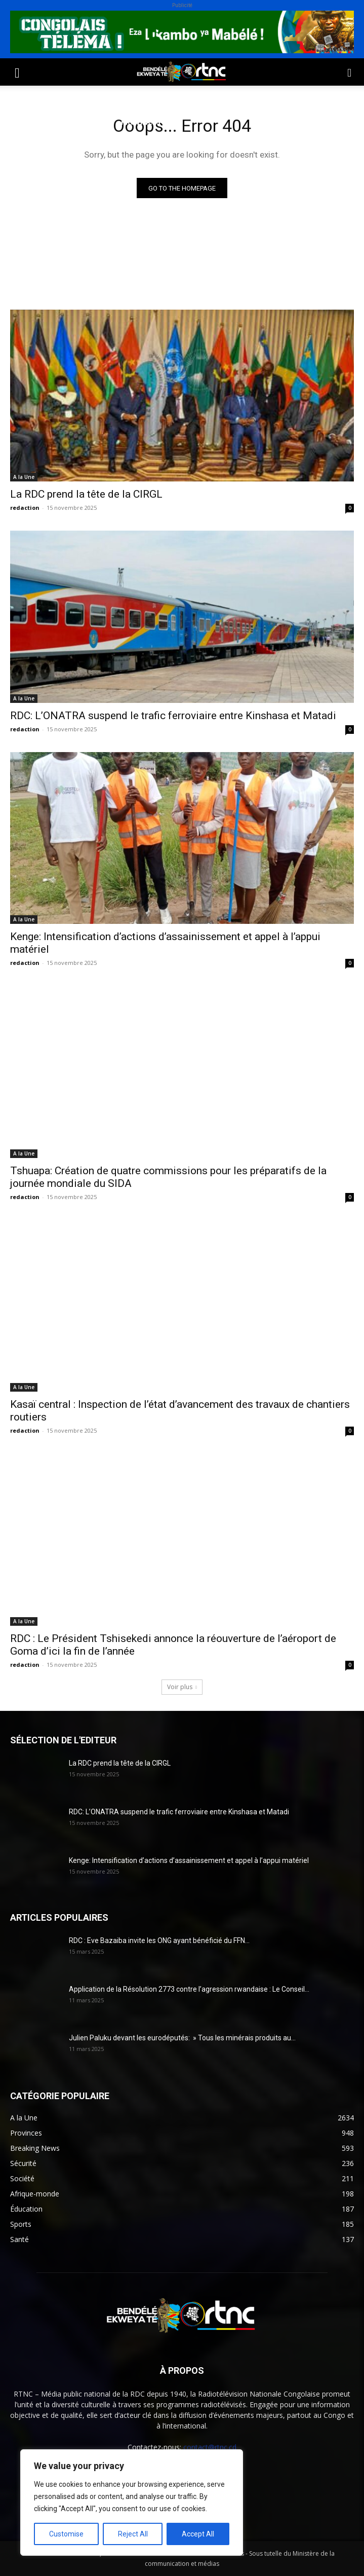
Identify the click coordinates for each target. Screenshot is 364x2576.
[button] (17, 72)
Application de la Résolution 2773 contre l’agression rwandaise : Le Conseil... (189, 1989)
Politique (27, 97)
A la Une (23, 476)
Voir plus (182, 1687)
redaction (24, 507)
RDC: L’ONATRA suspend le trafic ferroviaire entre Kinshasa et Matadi (173, 716)
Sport (116, 97)
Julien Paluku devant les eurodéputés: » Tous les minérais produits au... (182, 2038)
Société (75, 97)
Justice (270, 97)
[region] (131, 2502)
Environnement (211, 97)
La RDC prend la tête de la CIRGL (86, 494)
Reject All (133, 2534)
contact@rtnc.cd (209, 2447)
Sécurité (25, 122)
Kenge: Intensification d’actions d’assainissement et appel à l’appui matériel (189, 1860)
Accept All (198, 2534)
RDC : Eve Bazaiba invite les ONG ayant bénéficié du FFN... (159, 1940)
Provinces (140, 122)
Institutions (81, 122)
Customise (66, 2534)
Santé (154, 97)
